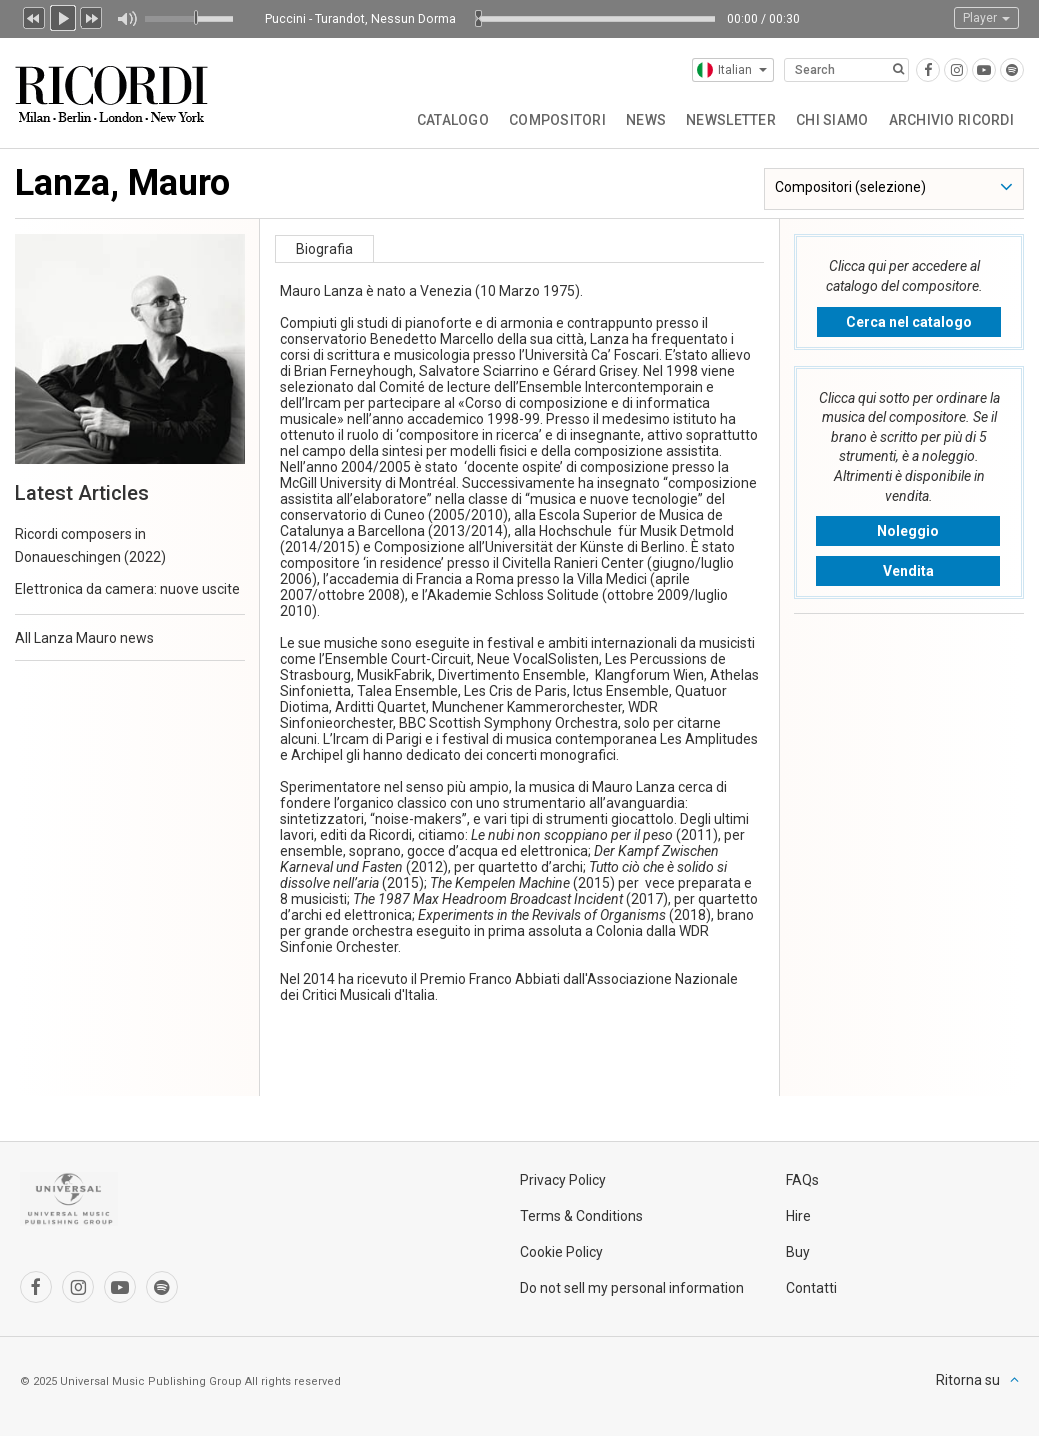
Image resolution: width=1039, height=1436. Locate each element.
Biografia (324, 249)
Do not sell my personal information (632, 1288)
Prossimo (92, 16)
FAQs (802, 1180)
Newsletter (731, 120)
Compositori (557, 120)
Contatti (811, 1288)
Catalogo (453, 120)
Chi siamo (832, 120)
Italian (732, 70)
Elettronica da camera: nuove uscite (127, 589)
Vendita (908, 571)
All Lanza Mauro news (84, 638)
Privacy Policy (563, 1180)
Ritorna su (968, 1380)
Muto (126, 19)
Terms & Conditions (581, 1216)
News (646, 120)
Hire (798, 1216)
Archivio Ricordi (951, 120)
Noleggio (908, 531)
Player (986, 18)
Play (63, 16)
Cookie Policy (561, 1252)
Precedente (34, 16)
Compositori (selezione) (850, 187)
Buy (798, 1252)
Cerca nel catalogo (909, 322)
